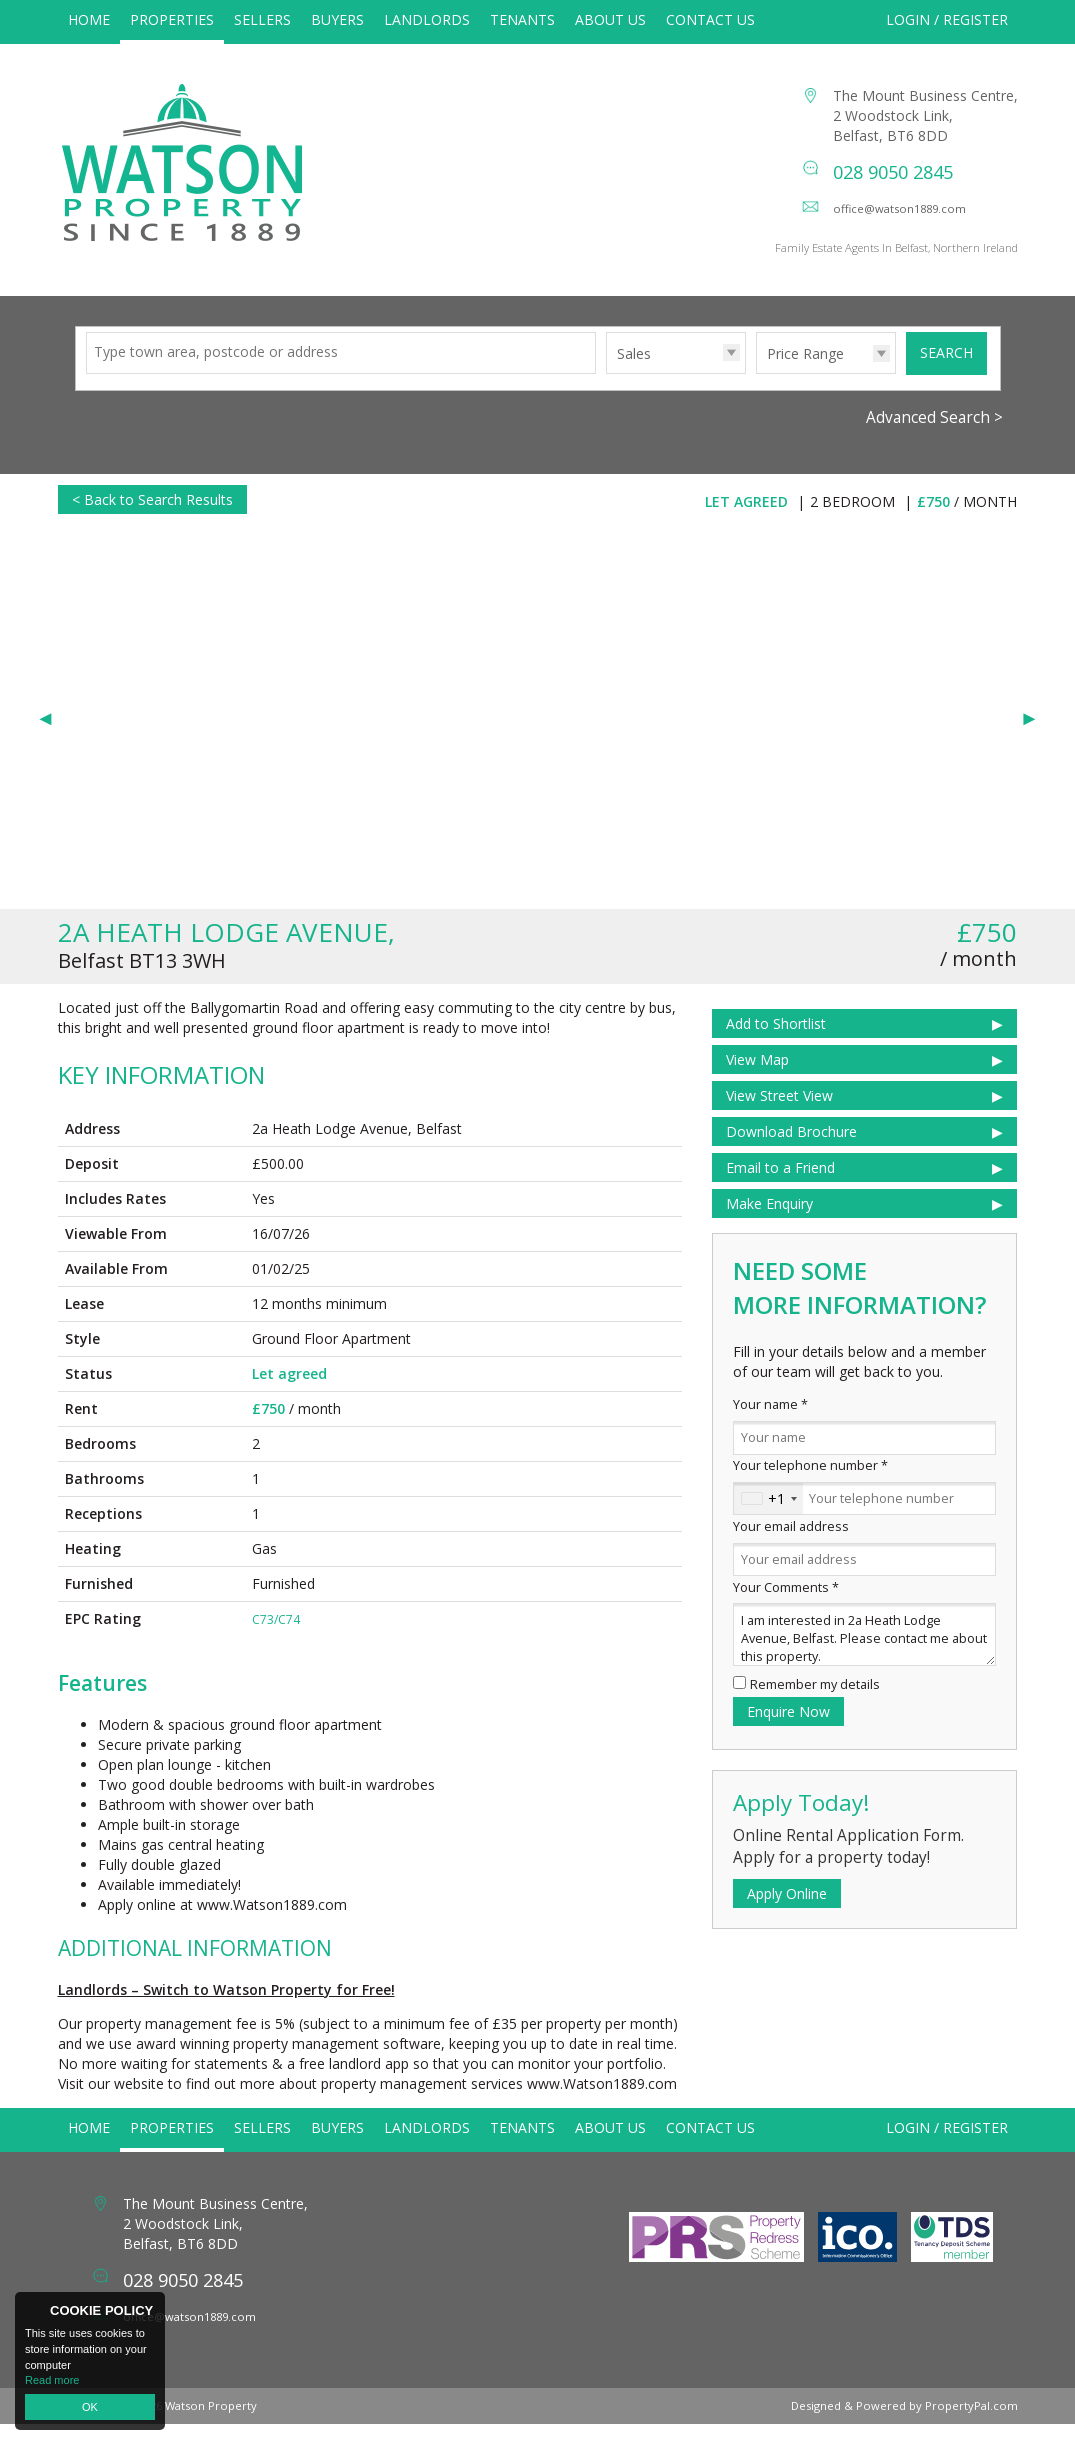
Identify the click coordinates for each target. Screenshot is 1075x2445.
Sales (634, 374)
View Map (757, 1080)
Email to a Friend (780, 1188)
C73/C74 (276, 1640)
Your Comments (786, 1608)
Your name (770, 1425)
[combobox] (768, 1520)
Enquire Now (788, 1732)
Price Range (805, 374)
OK (90, 2407)
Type (606, 393)
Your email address (791, 1547)
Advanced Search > (934, 438)
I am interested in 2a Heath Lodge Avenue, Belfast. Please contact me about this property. (864, 1655)
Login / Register (947, 19)
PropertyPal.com (971, 2426)
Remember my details (815, 1705)
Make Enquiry (769, 1224)
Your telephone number (810, 1486)
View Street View (779, 1116)
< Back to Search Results (152, 520)
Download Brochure (791, 1152)
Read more (52, 2380)
